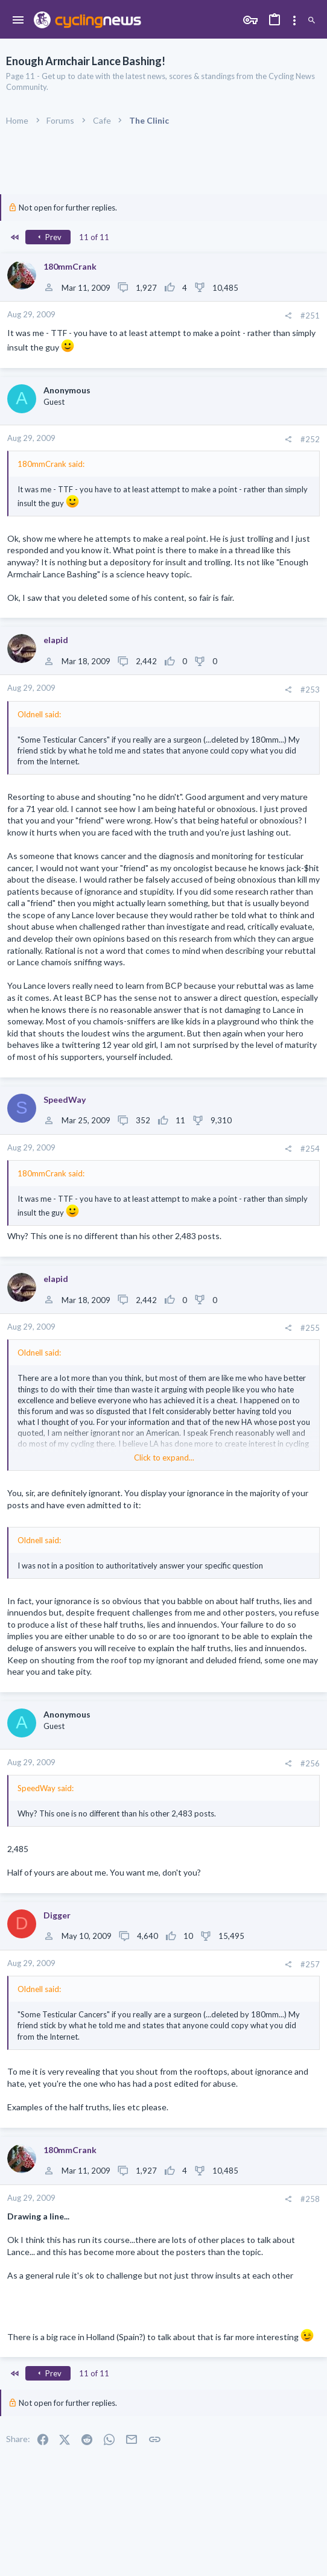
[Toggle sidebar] (294, 20)
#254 (310, 1148)
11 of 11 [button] (94, 237)
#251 (310, 315)
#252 (310, 439)
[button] (18, 20)
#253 (310, 689)
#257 (310, 1964)
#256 (310, 1763)
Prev (48, 237)
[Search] (311, 20)
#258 (310, 2199)
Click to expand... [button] (164, 1457)
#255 (310, 1328)
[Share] (288, 316)
